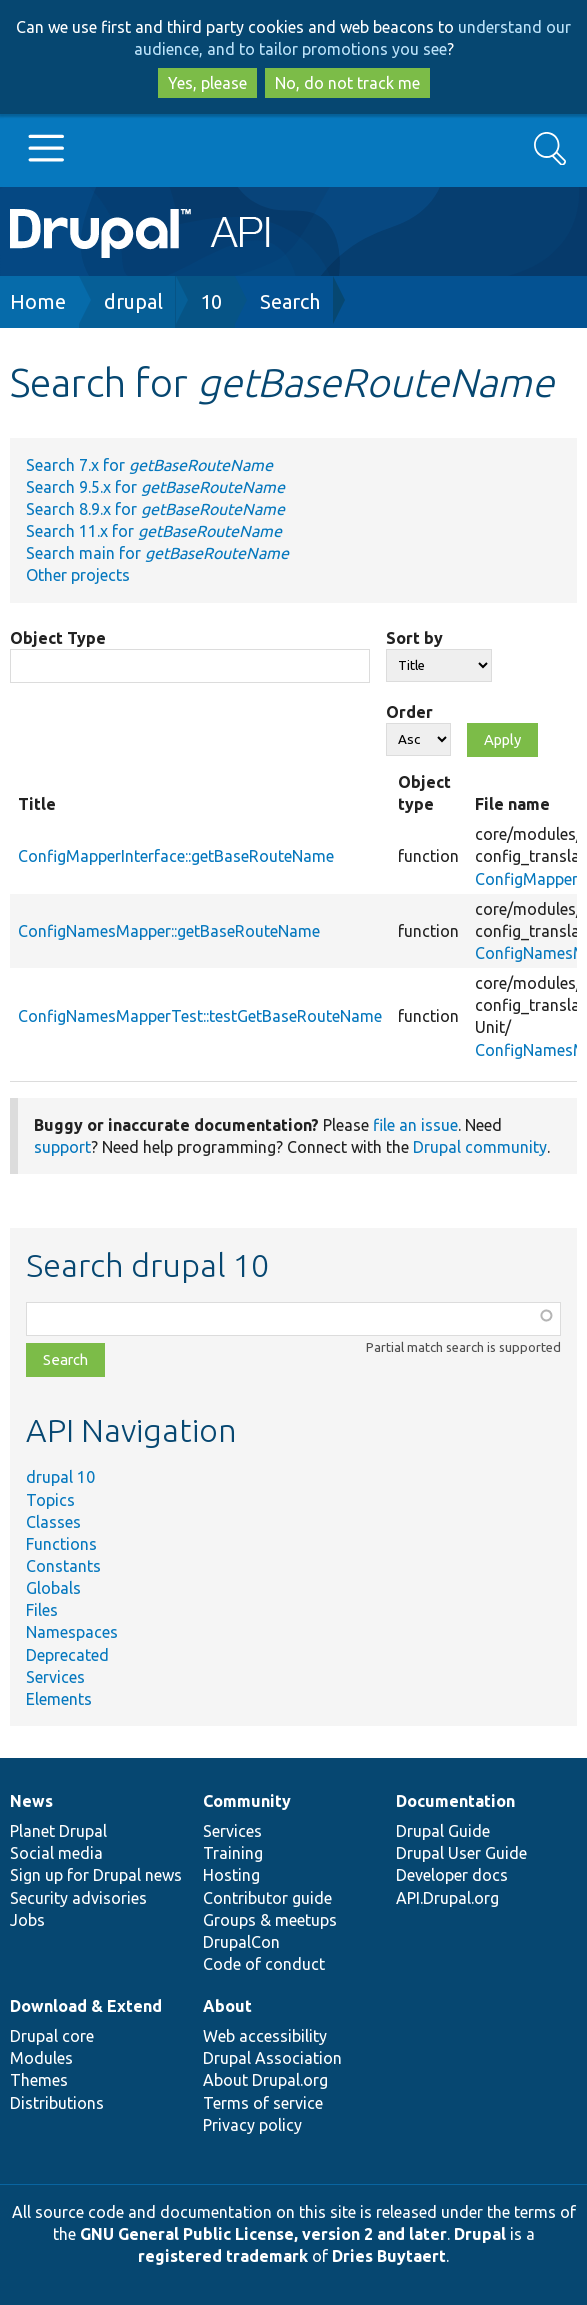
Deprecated (67, 1655)
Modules (41, 2058)
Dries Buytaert (389, 2256)
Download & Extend (86, 2006)
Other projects (78, 575)
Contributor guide (267, 1898)
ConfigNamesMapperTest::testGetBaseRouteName (200, 1016)
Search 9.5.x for (155, 487)
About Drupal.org (265, 2080)
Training (233, 1853)
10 (211, 301)
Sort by (414, 638)
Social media (56, 1853)
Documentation (455, 1801)
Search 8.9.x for (155, 509)
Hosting (231, 1875)
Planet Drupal (58, 1831)
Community (247, 1801)
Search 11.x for (154, 531)
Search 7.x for (149, 465)
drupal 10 (60, 1477)
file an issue (415, 1125)
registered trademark (223, 2256)
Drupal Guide (443, 1831)
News (31, 1801)
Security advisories (78, 1898)
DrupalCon (241, 1942)
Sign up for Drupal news (96, 1875)
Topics (50, 1500)
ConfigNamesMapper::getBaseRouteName (169, 931)
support (62, 1147)
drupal (133, 301)
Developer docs (452, 1875)
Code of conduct (264, 1964)
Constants (63, 1566)
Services (55, 1677)
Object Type (58, 638)
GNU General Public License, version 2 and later (263, 2234)
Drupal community (480, 1147)
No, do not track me (347, 83)
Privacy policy (252, 2125)
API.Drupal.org (447, 1898)
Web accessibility (265, 2036)
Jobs (27, 1920)
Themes (39, 2080)
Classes (53, 1522)
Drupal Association (272, 2058)
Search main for (157, 553)
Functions (61, 1544)
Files (42, 1610)
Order (409, 712)
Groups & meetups (270, 1920)
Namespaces (72, 1632)
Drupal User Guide (461, 1853)
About (227, 2006)
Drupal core (52, 2036)
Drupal (480, 2234)
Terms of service (263, 2103)
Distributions (57, 2103)
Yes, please (207, 83)
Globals (53, 1588)
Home (38, 301)
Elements (59, 1699)
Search (290, 301)
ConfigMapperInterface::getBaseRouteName (176, 856)
